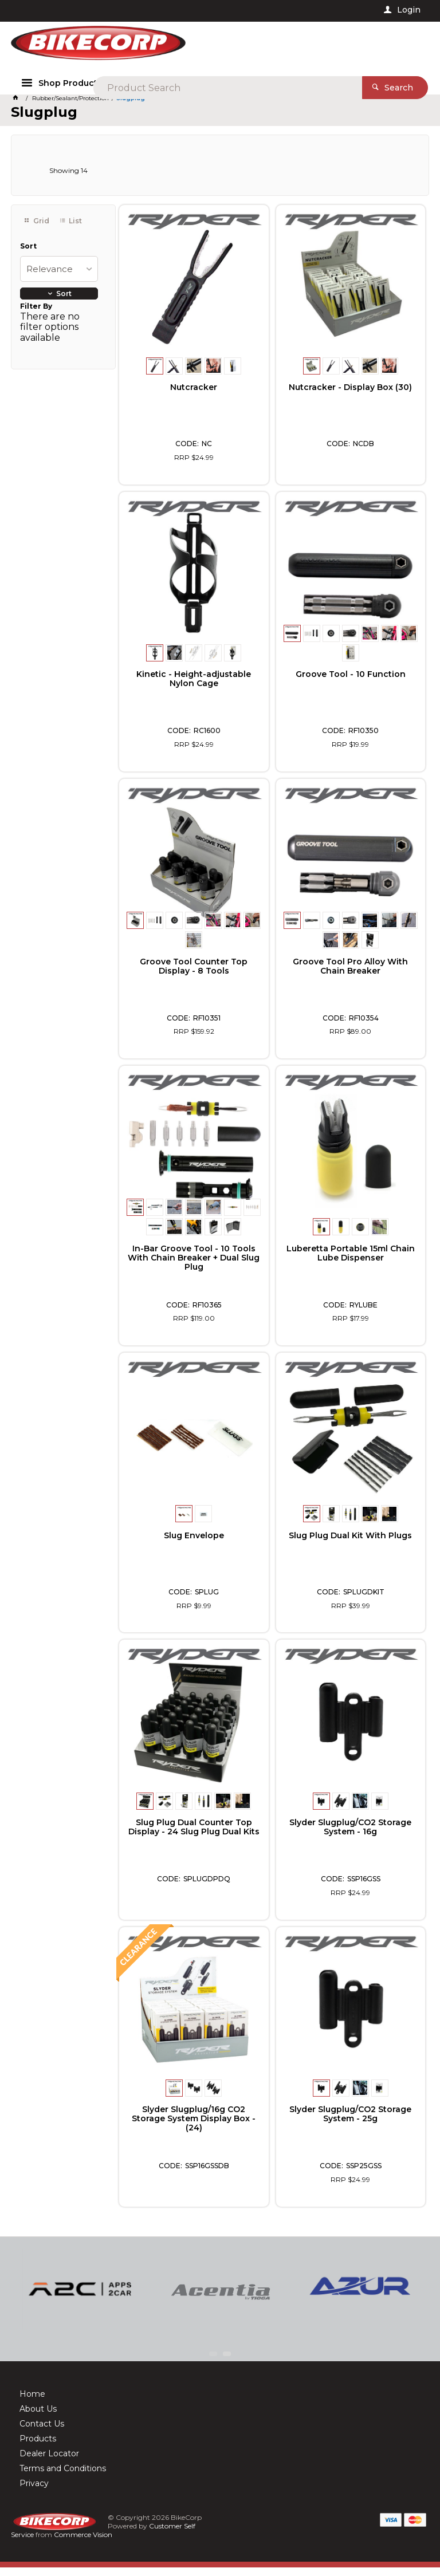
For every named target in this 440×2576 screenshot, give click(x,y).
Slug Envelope (194, 1544)
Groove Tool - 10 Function (351, 683)
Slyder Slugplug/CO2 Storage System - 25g (350, 2123)
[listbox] (58, 278)
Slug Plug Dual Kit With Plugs (350, 1544)
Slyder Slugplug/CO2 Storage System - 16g (350, 1836)
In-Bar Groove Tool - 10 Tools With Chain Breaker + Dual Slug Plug (194, 1266)
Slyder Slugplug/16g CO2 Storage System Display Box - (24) (194, 2127)
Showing (68, 179)
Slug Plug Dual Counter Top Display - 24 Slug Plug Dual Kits (194, 1836)
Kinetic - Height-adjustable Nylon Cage (193, 688)
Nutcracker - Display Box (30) (350, 396)
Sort (28, 255)
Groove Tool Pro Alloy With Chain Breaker (350, 975)
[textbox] (239, 45)
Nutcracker (193, 396)
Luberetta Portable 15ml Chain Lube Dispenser (350, 1261)
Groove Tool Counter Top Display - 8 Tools (193, 975)
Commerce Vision (83, 2543)
